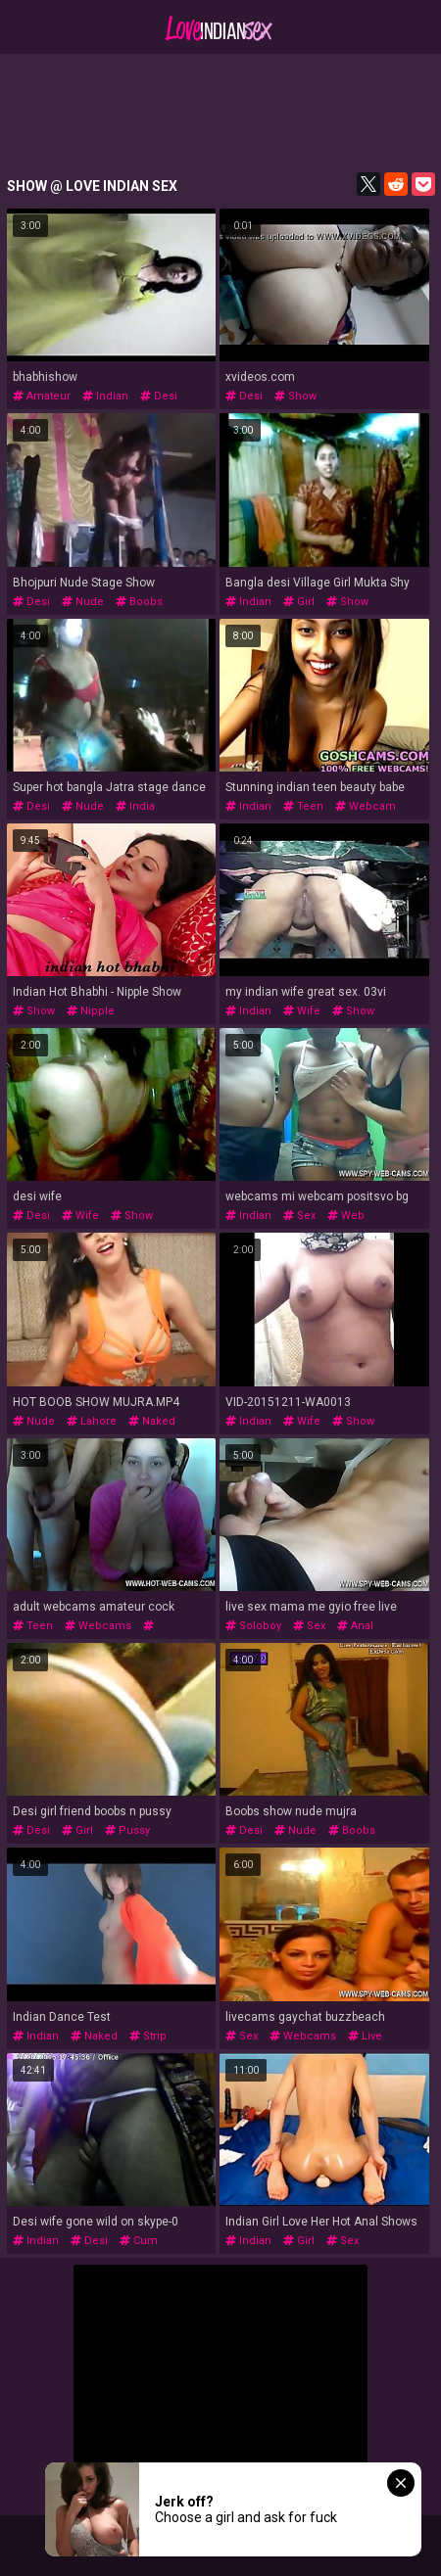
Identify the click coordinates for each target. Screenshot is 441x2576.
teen (303, 806)
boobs (139, 601)
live (365, 2036)
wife (301, 1011)
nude (83, 601)
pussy (127, 1830)
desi (158, 396)
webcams (98, 1625)
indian (105, 396)
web (346, 1215)
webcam (365, 806)
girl (299, 601)
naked (151, 1421)
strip (148, 2036)
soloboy (253, 1625)
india (135, 806)
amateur (42, 396)
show (295, 396)
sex (299, 1215)
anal (355, 1625)
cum (139, 2240)
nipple (91, 1011)
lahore (92, 1421)
